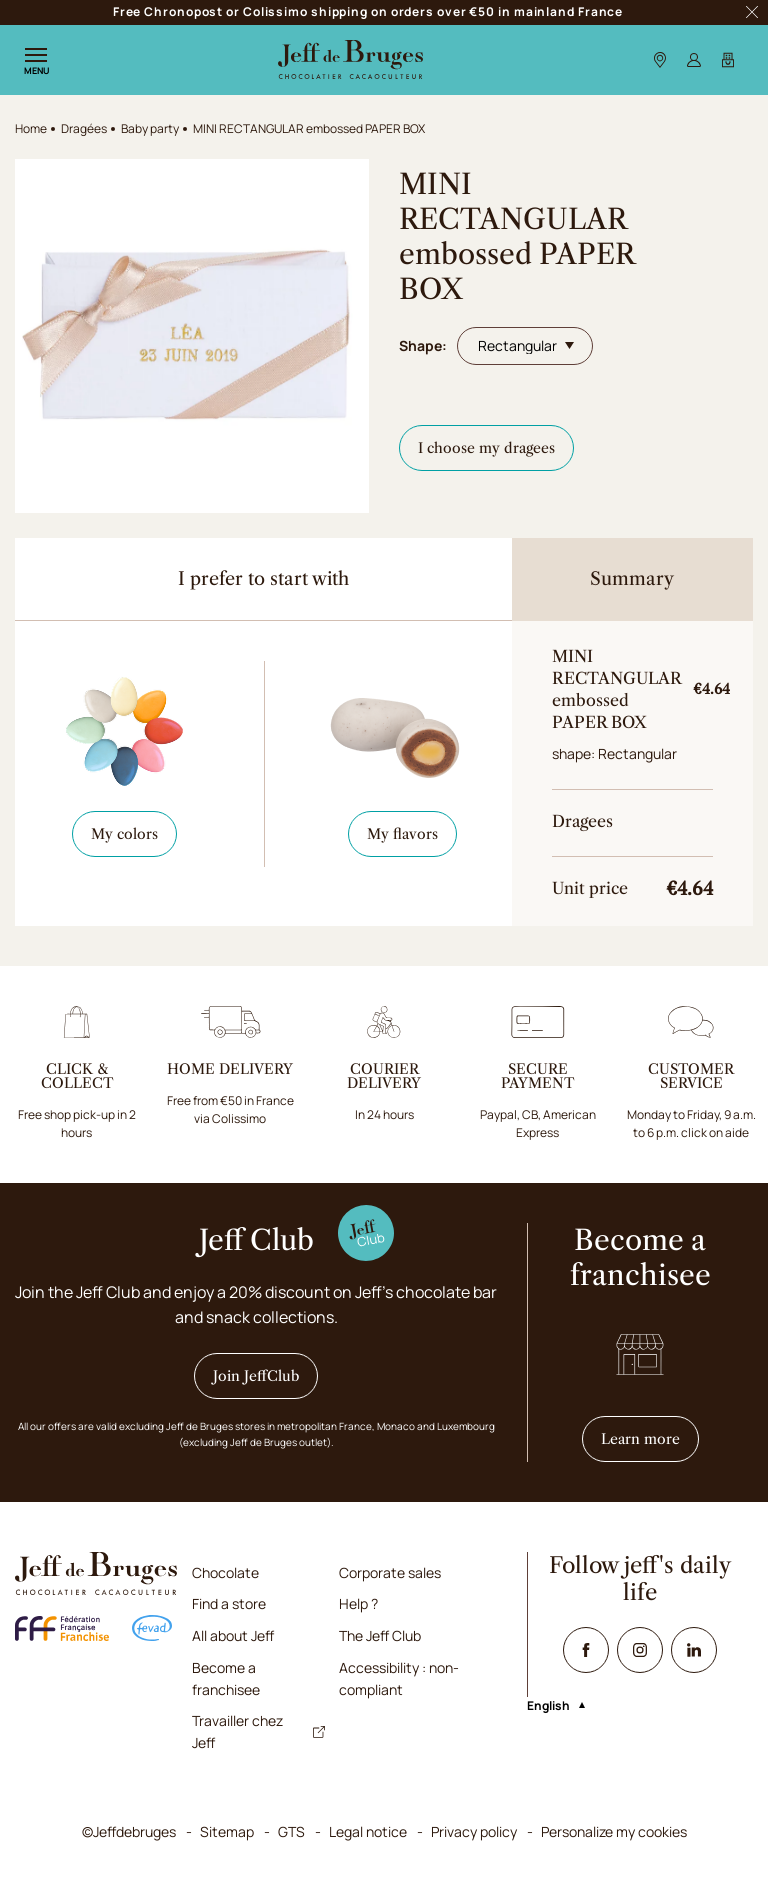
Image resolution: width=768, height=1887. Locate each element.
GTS (291, 1831)
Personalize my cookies (614, 1831)
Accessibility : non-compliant (399, 1678)
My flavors (402, 834)
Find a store (229, 1603)
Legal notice (368, 1831)
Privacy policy (474, 1831)
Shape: (423, 345)
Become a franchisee (226, 1678)
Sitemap (227, 1831)
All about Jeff (233, 1635)
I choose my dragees (486, 448)
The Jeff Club (380, 1635)
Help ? (358, 1603)
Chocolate (225, 1572)
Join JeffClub (256, 1376)
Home (31, 128)
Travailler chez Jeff (258, 1731)
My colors (124, 834)
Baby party (150, 128)
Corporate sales (390, 1572)
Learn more (650, 1438)
